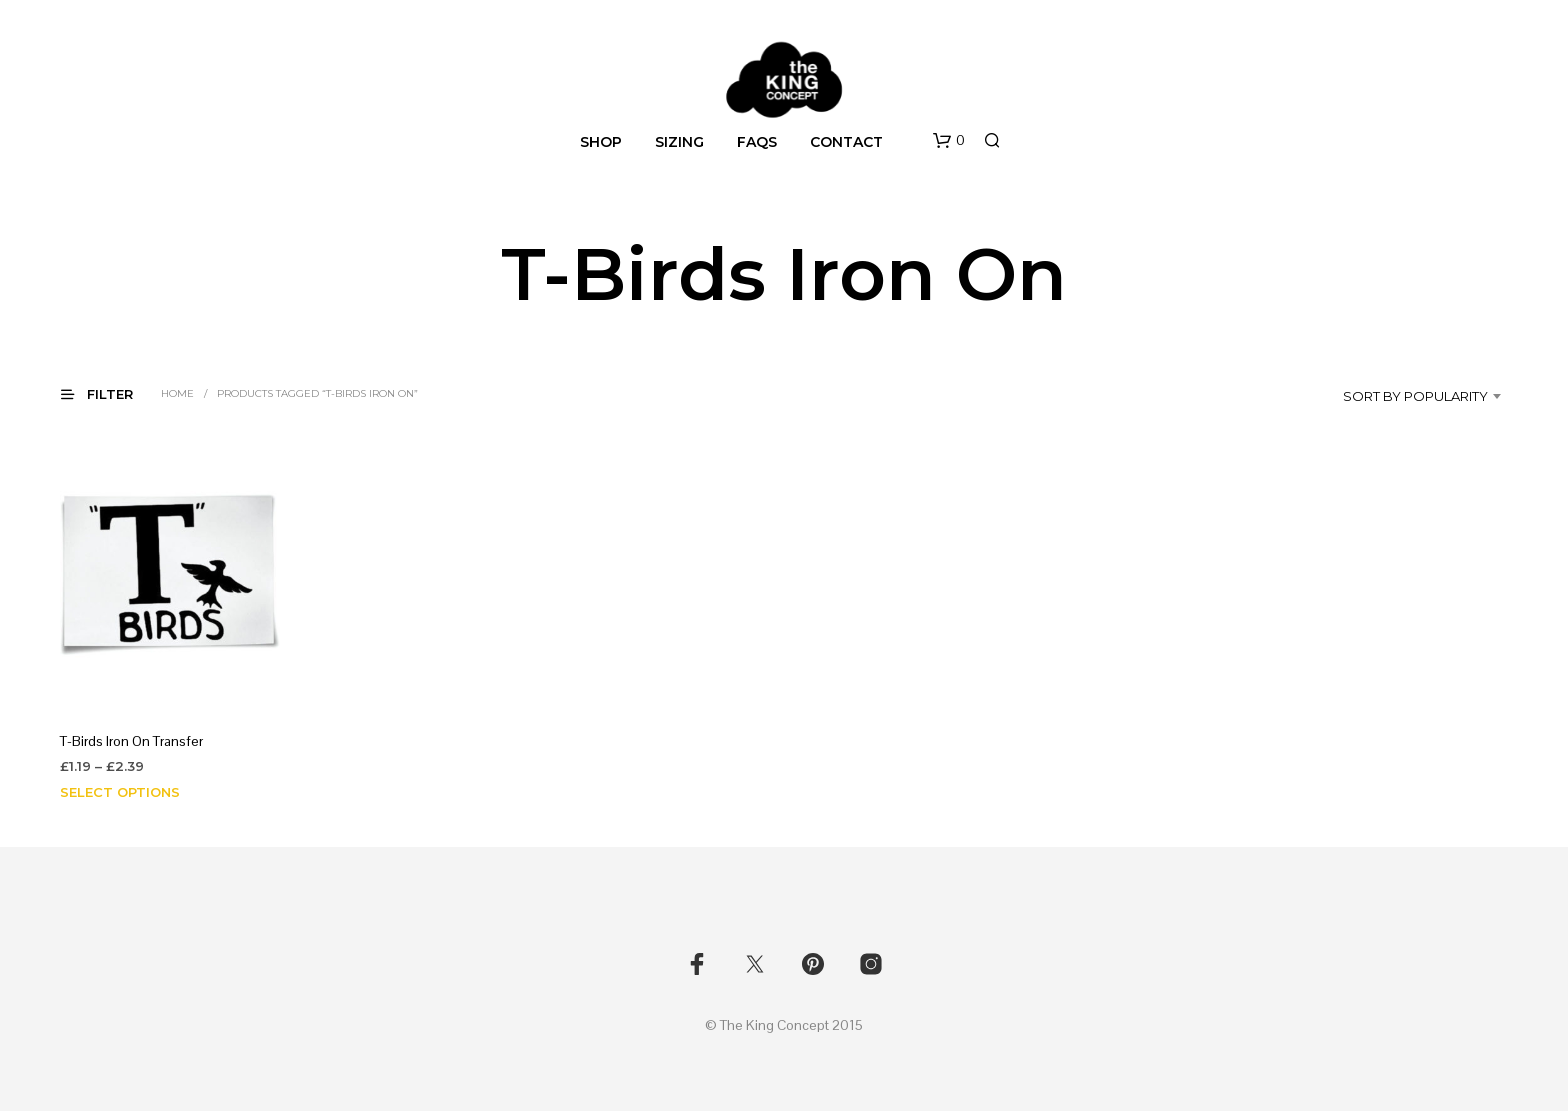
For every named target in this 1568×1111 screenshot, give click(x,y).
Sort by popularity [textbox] (1415, 396)
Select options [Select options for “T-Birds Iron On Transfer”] (120, 792)
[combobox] (1404, 396)
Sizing (679, 142)
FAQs (757, 142)
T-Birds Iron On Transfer (131, 741)
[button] (949, 141)
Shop (601, 142)
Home (177, 393)
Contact (846, 142)
